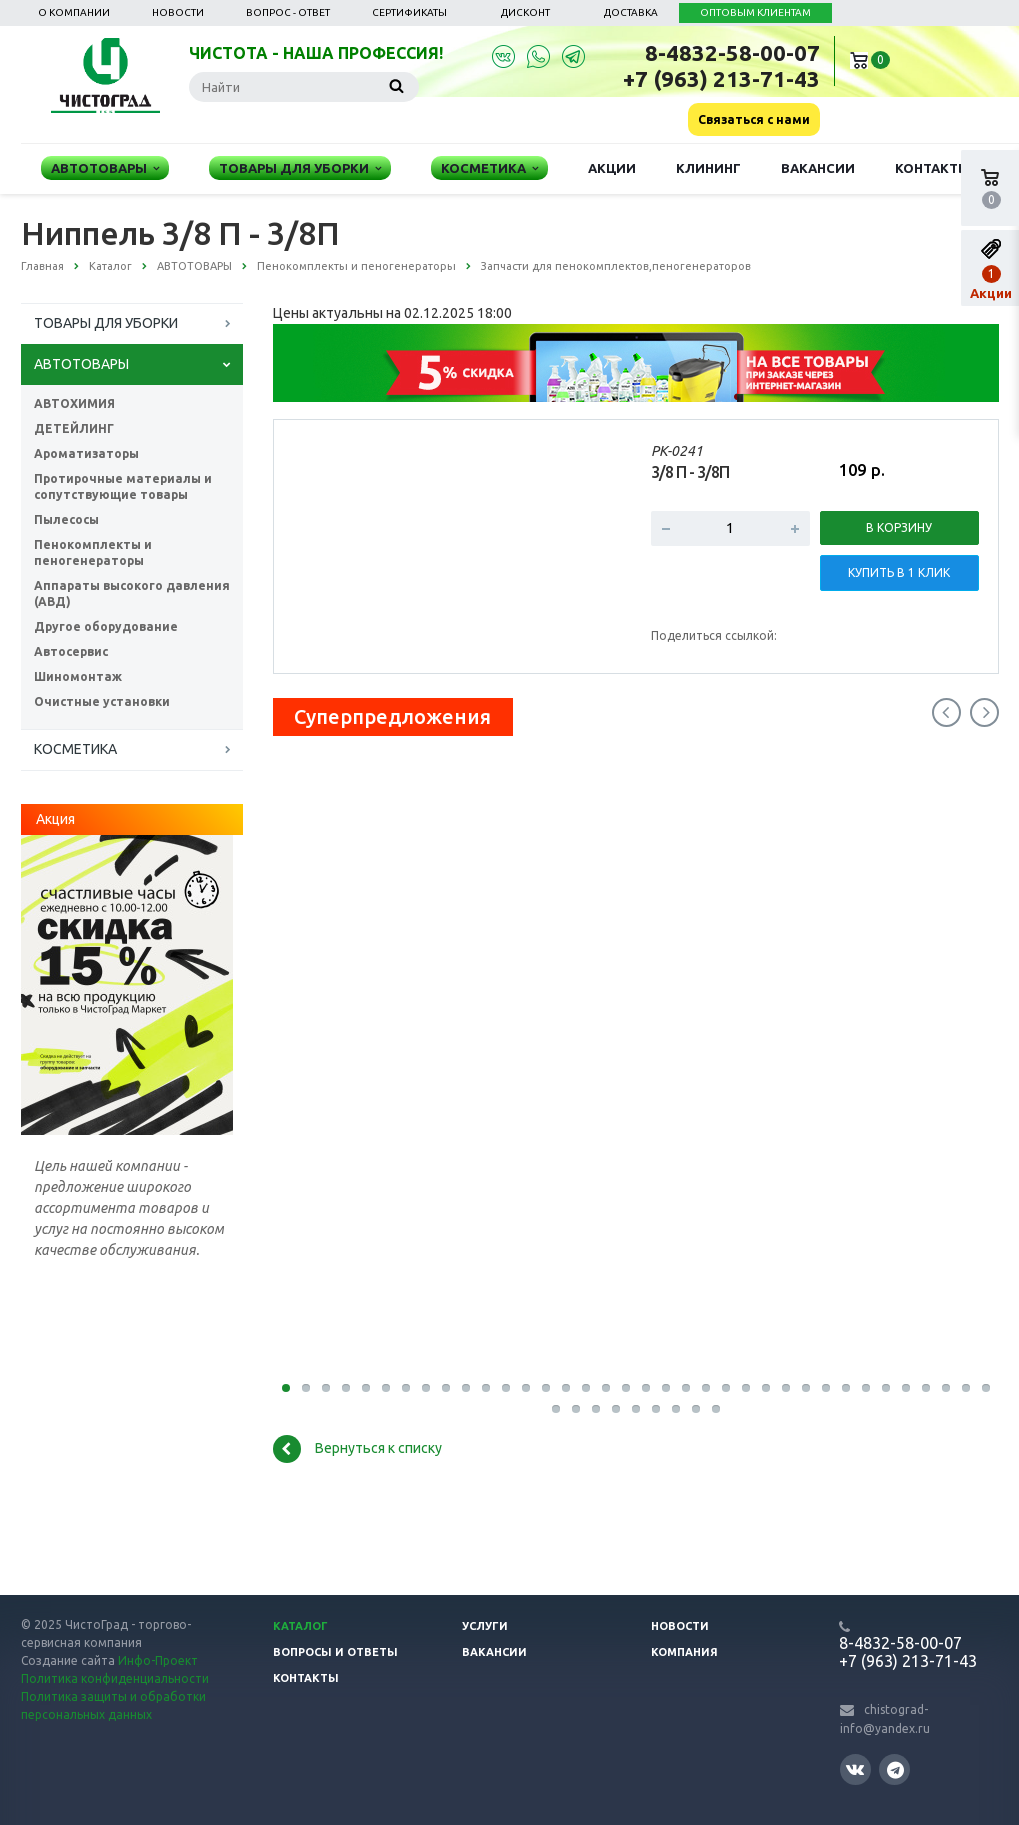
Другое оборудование (106, 626)
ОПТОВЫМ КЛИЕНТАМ (755, 12)
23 (726, 1388)
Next (984, 712)
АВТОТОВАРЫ (81, 364)
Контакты (932, 168)
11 (486, 1388)
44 (696, 1409)
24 (746, 1388)
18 (626, 1388)
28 (826, 1388)
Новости (178, 12)
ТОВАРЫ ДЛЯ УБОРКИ (106, 323)
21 (686, 1388)
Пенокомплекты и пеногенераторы (93, 552)
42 (656, 1409)
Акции (612, 168)
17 (606, 1388)
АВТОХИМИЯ (74, 403)
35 (966, 1388)
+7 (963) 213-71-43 (721, 78)
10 (466, 1388)
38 (576, 1409)
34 (946, 1388)
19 (646, 1388)
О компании (74, 12)
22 (706, 1388)
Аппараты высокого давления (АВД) (132, 593)
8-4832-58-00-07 (732, 52)
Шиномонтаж (78, 676)
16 (586, 1388)
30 (866, 1388)
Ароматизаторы (86, 453)
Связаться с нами (754, 119)
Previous (946, 712)
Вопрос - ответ (288, 12)
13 (526, 1388)
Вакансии (818, 168)
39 (596, 1409)
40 (616, 1409)
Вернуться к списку (357, 1449)
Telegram (895, 1769)
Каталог (300, 1626)
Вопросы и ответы (335, 1652)
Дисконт (525, 12)
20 (666, 1388)
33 (926, 1388)
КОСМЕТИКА (75, 749)
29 (846, 1388)
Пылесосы (66, 519)
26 (786, 1388)
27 (806, 1388)
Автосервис (71, 651)
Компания (684, 1652)
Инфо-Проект (158, 1660)
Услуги (485, 1626)
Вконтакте (855, 1768)
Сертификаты (409, 12)
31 (886, 1388)
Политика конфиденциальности (115, 1678)
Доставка (631, 12)
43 (676, 1409)
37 (556, 1409)
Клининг (708, 168)
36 (986, 1388)
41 (636, 1409)
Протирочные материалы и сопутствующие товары (123, 486)
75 (716, 1409)
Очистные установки (102, 701)
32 (906, 1388)
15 (566, 1388)
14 (546, 1388)
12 (506, 1388)
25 (766, 1388)
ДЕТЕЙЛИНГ (74, 428)
